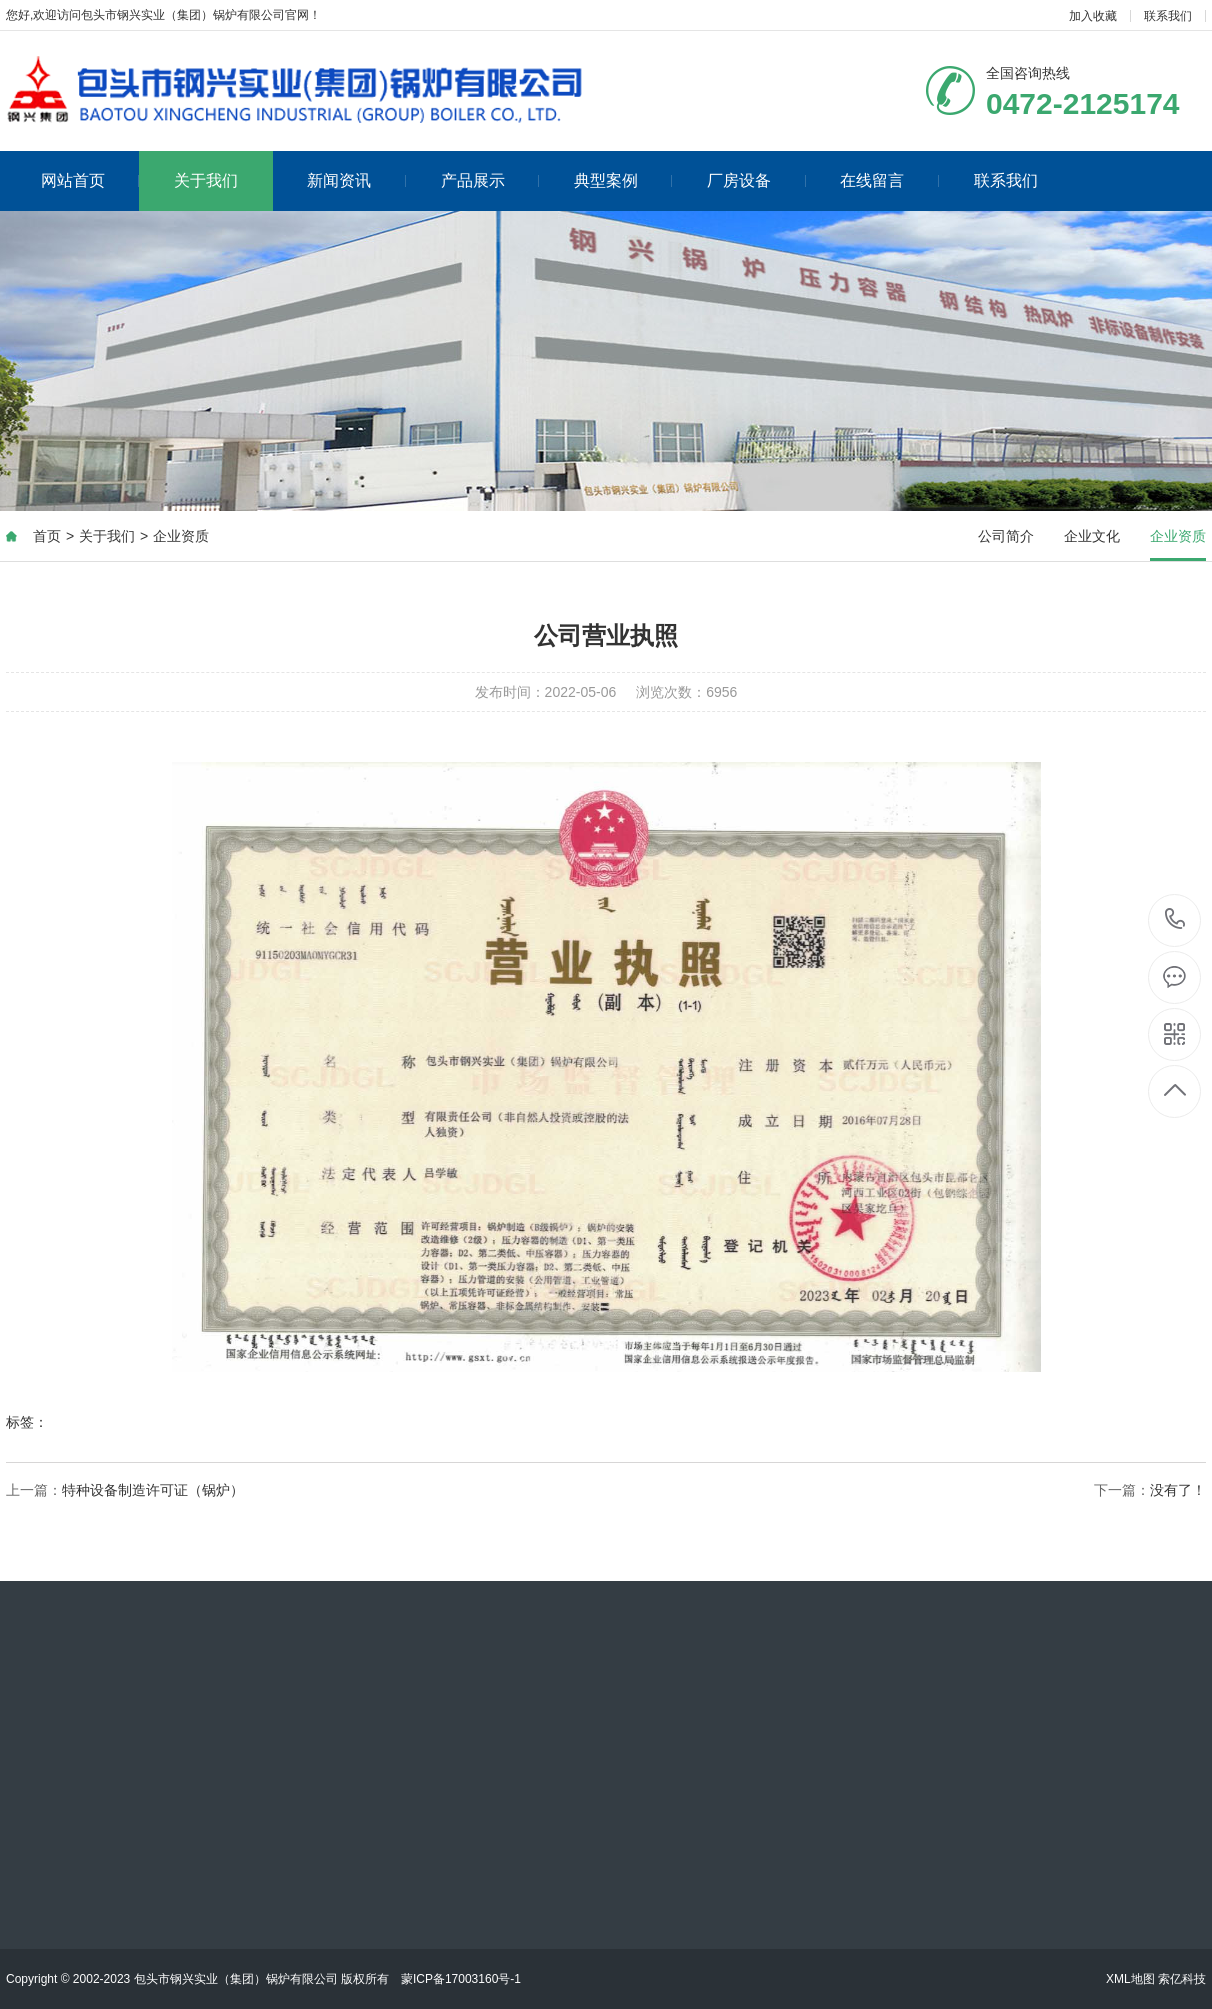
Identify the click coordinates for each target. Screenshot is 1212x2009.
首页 (47, 536)
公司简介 (1006, 536)
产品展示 (490, 180)
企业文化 (1092, 536)
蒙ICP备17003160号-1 (461, 1979)
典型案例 (623, 180)
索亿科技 (1182, 1979)
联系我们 (1168, 16)
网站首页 (90, 180)
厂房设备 (756, 180)
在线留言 (889, 180)
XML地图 (1130, 1979)
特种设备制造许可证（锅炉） (153, 1490)
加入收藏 (1093, 16)
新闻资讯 (356, 180)
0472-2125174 (1175, 920)
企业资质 (181, 536)
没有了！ (1178, 1490)
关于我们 (206, 180)
